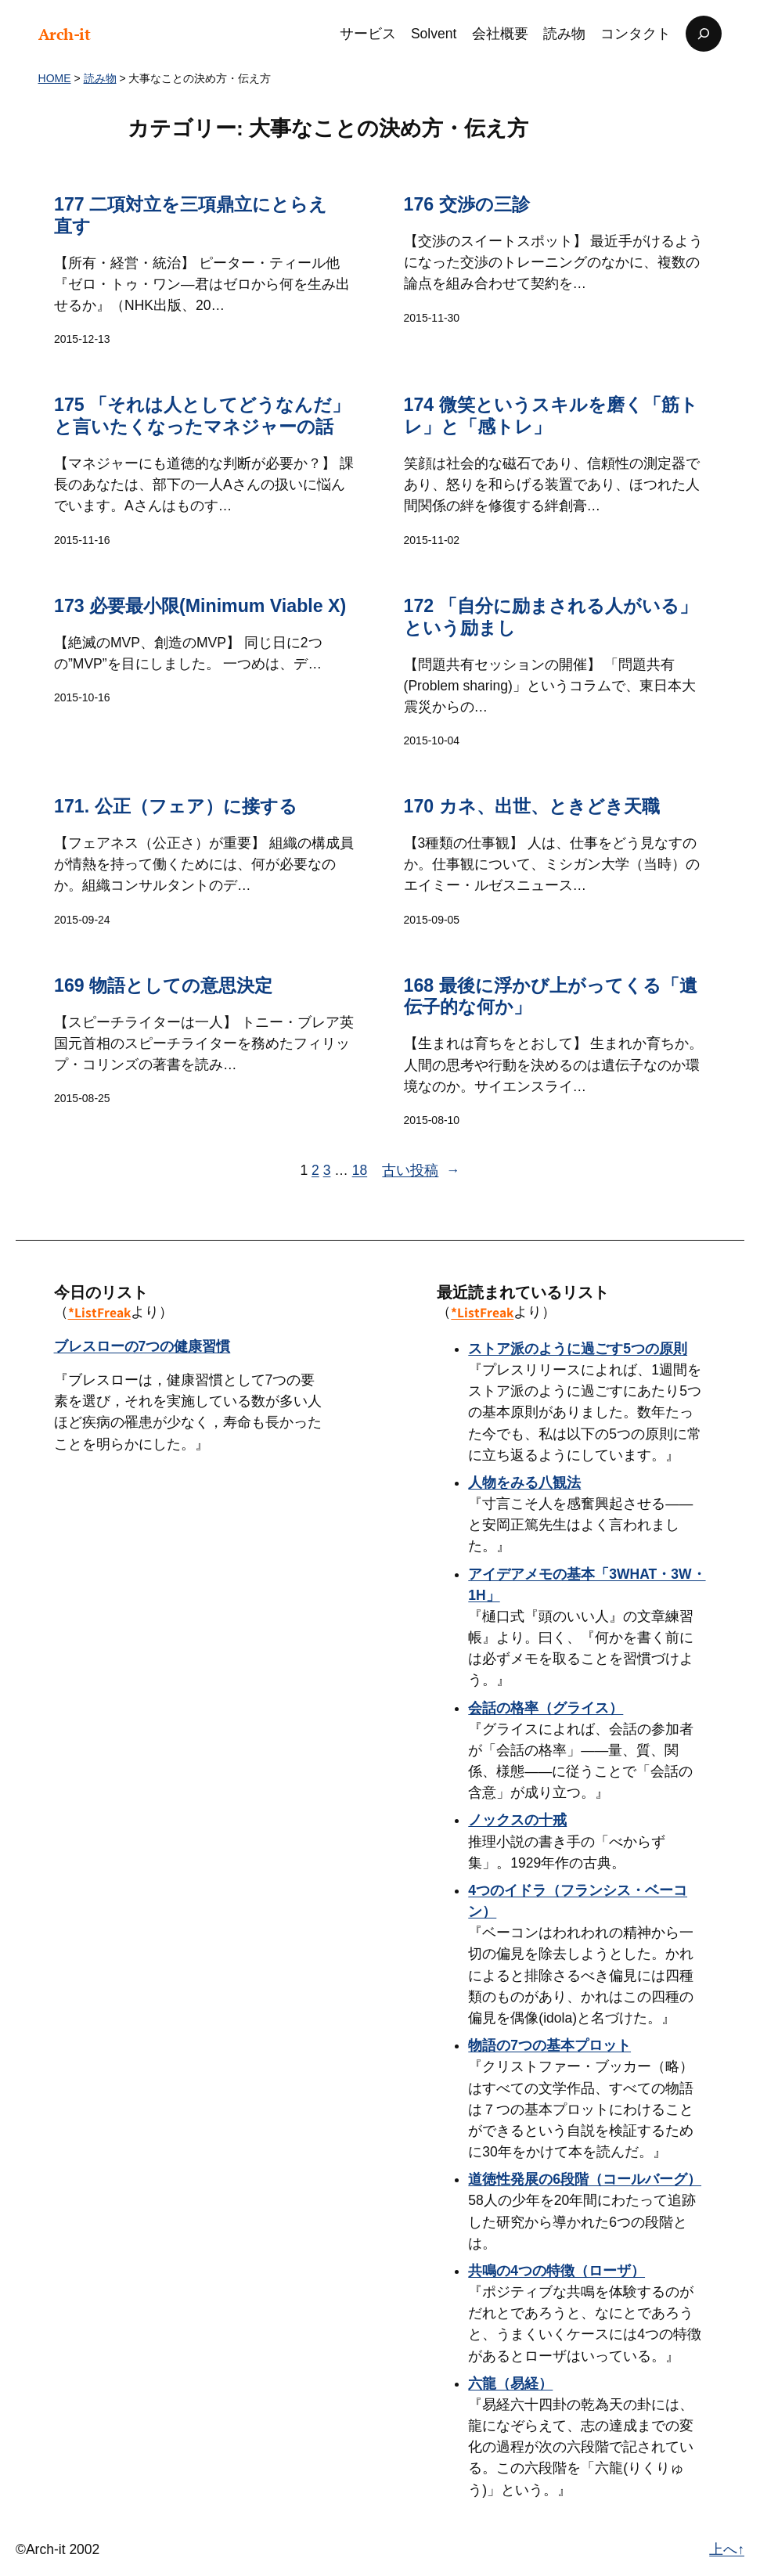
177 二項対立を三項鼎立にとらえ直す (190, 215)
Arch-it (64, 34)
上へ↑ (726, 2549)
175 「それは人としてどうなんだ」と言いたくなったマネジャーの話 (202, 416)
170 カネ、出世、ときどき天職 (531, 806)
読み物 (100, 78)
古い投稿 (420, 1170)
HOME (54, 78)
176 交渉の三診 (466, 204)
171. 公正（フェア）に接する (175, 806)
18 (359, 1170)
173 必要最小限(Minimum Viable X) (200, 606)
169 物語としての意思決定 (163, 985)
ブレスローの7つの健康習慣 (142, 1346)
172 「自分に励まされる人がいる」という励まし (550, 617)
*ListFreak (99, 1312)
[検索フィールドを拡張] (704, 34)
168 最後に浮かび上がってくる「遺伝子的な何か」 (550, 996)
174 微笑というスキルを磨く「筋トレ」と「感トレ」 (550, 416)
